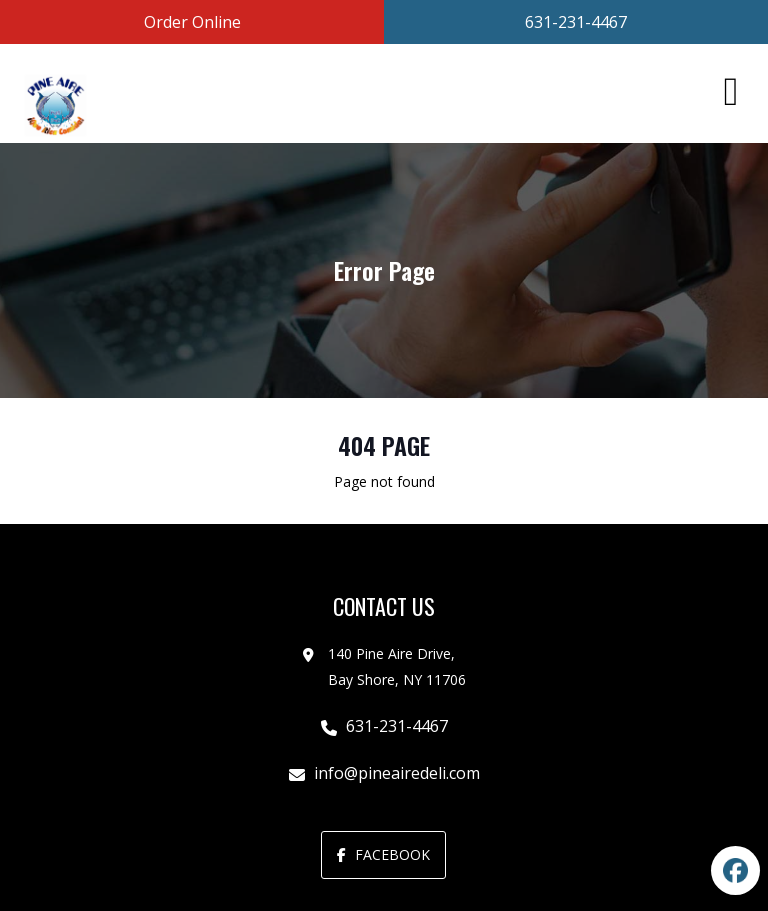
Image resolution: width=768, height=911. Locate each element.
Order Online (192, 22)
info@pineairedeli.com (397, 773)
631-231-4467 (397, 726)
